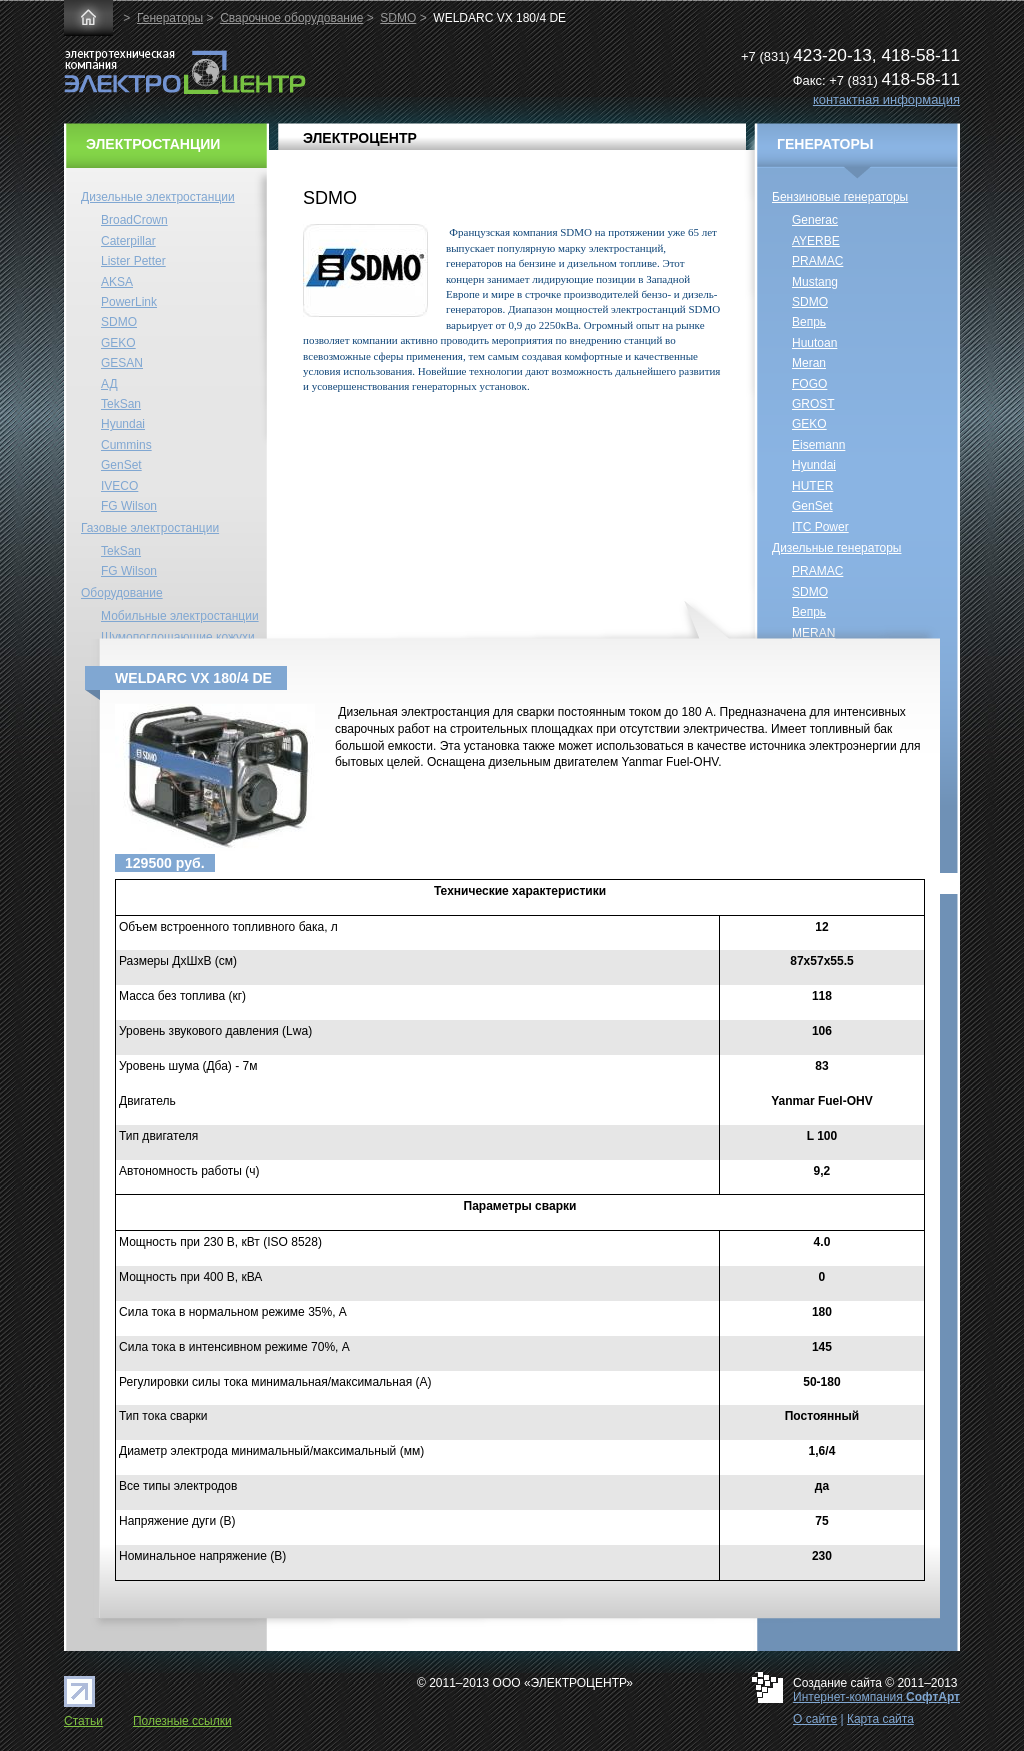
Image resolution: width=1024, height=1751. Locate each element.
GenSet (121, 465)
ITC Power (820, 527)
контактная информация (886, 99)
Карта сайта (880, 1719)
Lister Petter (133, 261)
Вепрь (809, 322)
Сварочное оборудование (291, 18)
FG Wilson (129, 506)
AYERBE (816, 241)
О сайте (815, 1719)
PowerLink (129, 302)
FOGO (809, 384)
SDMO (398, 18)
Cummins (126, 445)
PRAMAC (817, 261)
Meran (809, 363)
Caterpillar (128, 241)
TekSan (121, 404)
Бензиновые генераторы (840, 197)
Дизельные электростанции (158, 197)
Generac (815, 220)
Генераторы (170, 18)
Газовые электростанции (150, 528)
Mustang (815, 282)
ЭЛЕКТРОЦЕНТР (360, 138)
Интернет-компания (876, 1697)
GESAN (122, 363)
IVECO (119, 486)
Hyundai (123, 424)
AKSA (117, 282)
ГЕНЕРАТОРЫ (825, 144)
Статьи (83, 1721)
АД (109, 384)
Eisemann (818, 445)
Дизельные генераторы (837, 548)
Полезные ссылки (182, 1721)
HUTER (812, 486)
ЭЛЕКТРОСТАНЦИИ (153, 144)
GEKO (118, 343)
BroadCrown (134, 220)
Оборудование (122, 593)
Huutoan (814, 343)
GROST (813, 404)
